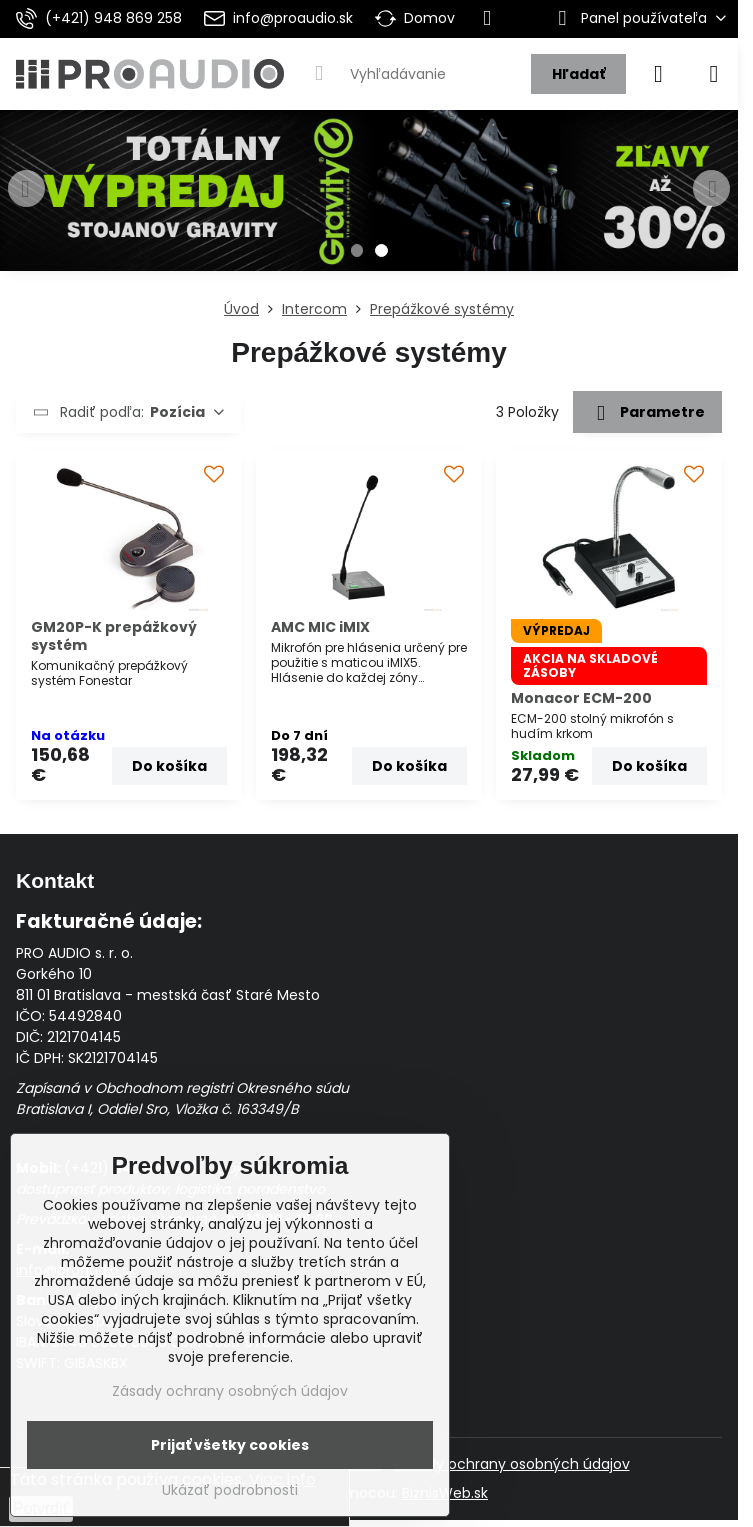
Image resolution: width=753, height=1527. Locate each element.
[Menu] (714, 74)
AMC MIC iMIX (320, 627)
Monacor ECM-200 (581, 698)
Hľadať (578, 74)
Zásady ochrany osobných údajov (512, 1464)
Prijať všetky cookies (230, 1445)
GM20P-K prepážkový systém (114, 636)
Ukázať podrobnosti (230, 1490)
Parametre (647, 413)
